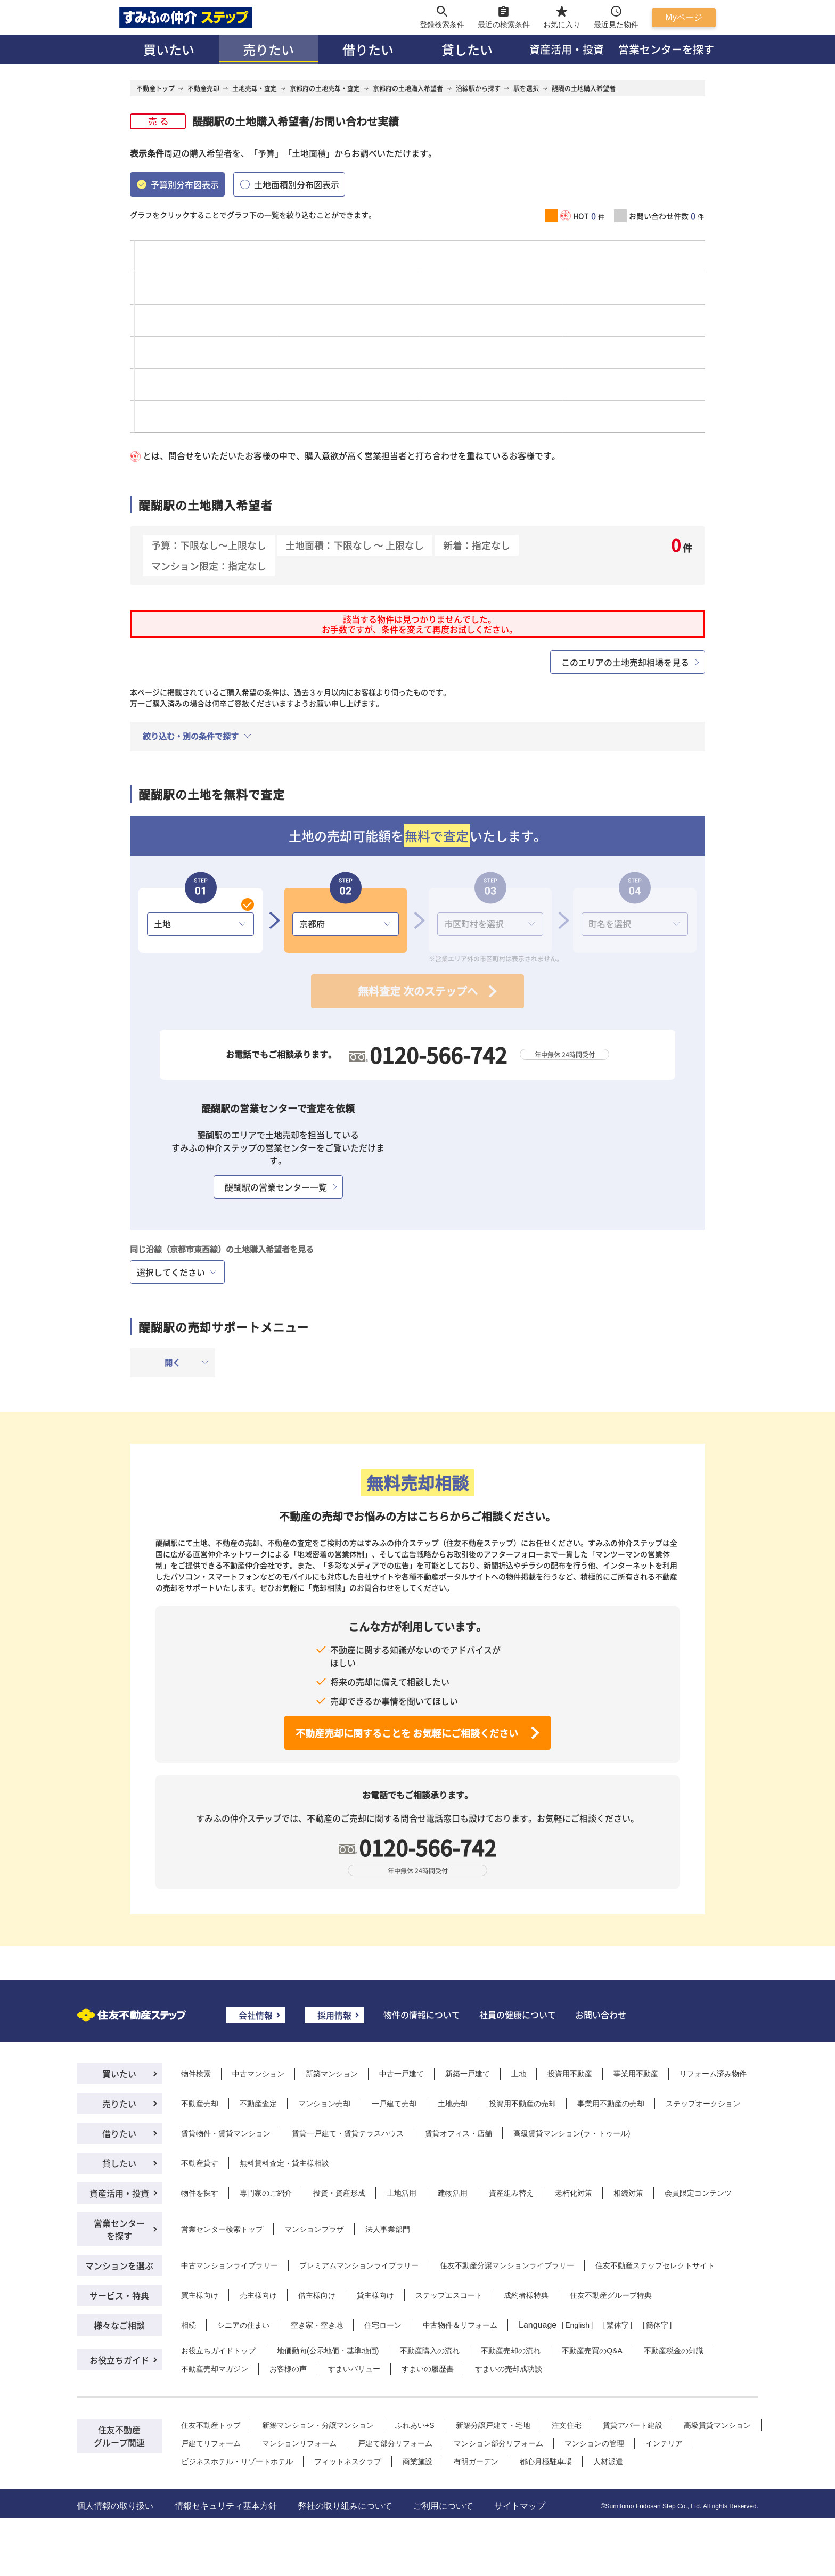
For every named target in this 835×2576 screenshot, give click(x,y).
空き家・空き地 (317, 2325)
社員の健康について (517, 2014)
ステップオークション (703, 2103)
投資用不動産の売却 (522, 2103)
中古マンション (258, 2073)
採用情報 (334, 2015)
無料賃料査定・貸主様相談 (284, 2163)
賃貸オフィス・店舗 (458, 2133)
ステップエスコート (448, 2295)
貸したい (467, 49)
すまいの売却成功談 (508, 2369)
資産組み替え (511, 2193)
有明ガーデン (476, 2461)
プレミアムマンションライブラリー (359, 2265)
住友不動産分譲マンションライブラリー (507, 2265)
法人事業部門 (387, 2229)
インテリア (664, 2443)
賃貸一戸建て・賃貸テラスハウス (348, 2133)
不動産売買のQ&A (592, 2350)
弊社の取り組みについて (345, 2505)
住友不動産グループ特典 (611, 2295)
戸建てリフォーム (211, 2443)
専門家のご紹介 (266, 2193)
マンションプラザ (314, 2229)
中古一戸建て (401, 2073)
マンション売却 (324, 2103)
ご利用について (443, 2505)
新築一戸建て (467, 2073)
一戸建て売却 (394, 2103)
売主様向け (258, 2295)
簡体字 (657, 2325)
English (577, 2325)
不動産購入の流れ (430, 2350)
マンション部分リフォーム (498, 2443)
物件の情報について (421, 2014)
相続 (188, 2325)
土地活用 (401, 2193)
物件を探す (199, 2193)
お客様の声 (288, 2369)
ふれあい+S (415, 2425)
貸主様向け (375, 2295)
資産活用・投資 (566, 49)
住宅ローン (383, 2325)
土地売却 (453, 2103)
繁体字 (618, 2325)
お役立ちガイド (119, 2359)
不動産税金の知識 (673, 2350)
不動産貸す (199, 2163)
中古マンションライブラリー (229, 2265)
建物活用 (453, 2193)
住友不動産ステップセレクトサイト (655, 2265)
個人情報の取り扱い (115, 2505)
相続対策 (628, 2193)
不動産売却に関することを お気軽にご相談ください (407, 1733)
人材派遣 (608, 2461)
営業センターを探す (666, 49)
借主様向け (316, 2295)
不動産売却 (199, 2103)
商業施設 (417, 2461)
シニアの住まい (243, 2325)
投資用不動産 (569, 2073)
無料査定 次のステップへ (418, 991)
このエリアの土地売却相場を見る (625, 662)
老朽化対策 (573, 2193)
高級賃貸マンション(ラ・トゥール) (571, 2133)
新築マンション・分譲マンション (318, 2425)
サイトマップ (519, 2505)
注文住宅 (567, 2425)
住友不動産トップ (211, 2425)
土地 (518, 2073)
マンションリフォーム (299, 2443)
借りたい (368, 49)
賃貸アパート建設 (632, 2425)
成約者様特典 (526, 2295)
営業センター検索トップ (222, 2229)
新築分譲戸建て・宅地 (493, 2425)
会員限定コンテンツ (698, 2193)
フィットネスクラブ (347, 2461)
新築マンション (332, 2073)
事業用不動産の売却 (610, 2103)
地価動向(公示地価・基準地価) (328, 2350)
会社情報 (256, 2015)
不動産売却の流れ (511, 2350)
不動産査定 (258, 2103)
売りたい (268, 49)
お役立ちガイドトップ (218, 2350)
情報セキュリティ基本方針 (226, 2505)
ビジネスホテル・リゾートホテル (237, 2461)
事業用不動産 (635, 2073)
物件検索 (196, 2073)
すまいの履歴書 (428, 2369)
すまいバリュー (354, 2369)
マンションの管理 (594, 2443)
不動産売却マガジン (214, 2369)
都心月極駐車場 (546, 2461)
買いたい (168, 49)
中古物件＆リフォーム (460, 2325)
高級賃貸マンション (717, 2425)
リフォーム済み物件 (713, 2073)
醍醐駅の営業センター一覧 (276, 1186)
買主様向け (199, 2295)
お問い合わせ (600, 2014)
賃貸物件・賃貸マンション (226, 2133)
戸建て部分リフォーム (395, 2443)
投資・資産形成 (339, 2193)
